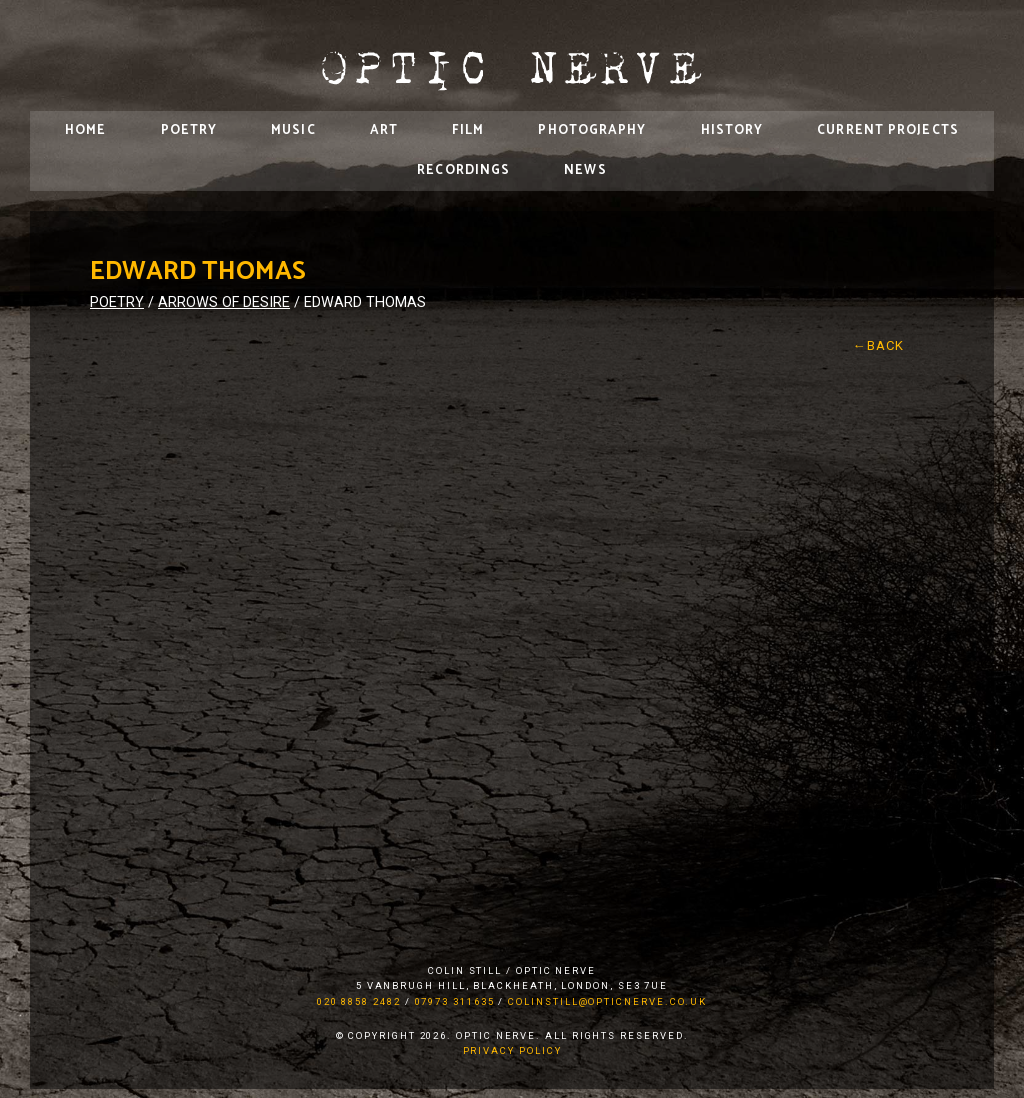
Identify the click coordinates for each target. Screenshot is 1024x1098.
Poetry (189, 130)
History (732, 130)
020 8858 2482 (359, 1001)
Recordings (463, 170)
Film (468, 130)
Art (384, 130)
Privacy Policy (512, 1050)
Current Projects (888, 130)
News (585, 170)
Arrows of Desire (224, 302)
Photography (592, 130)
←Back (879, 345)
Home (85, 130)
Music (293, 130)
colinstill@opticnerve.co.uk (607, 1001)
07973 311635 (455, 1001)
